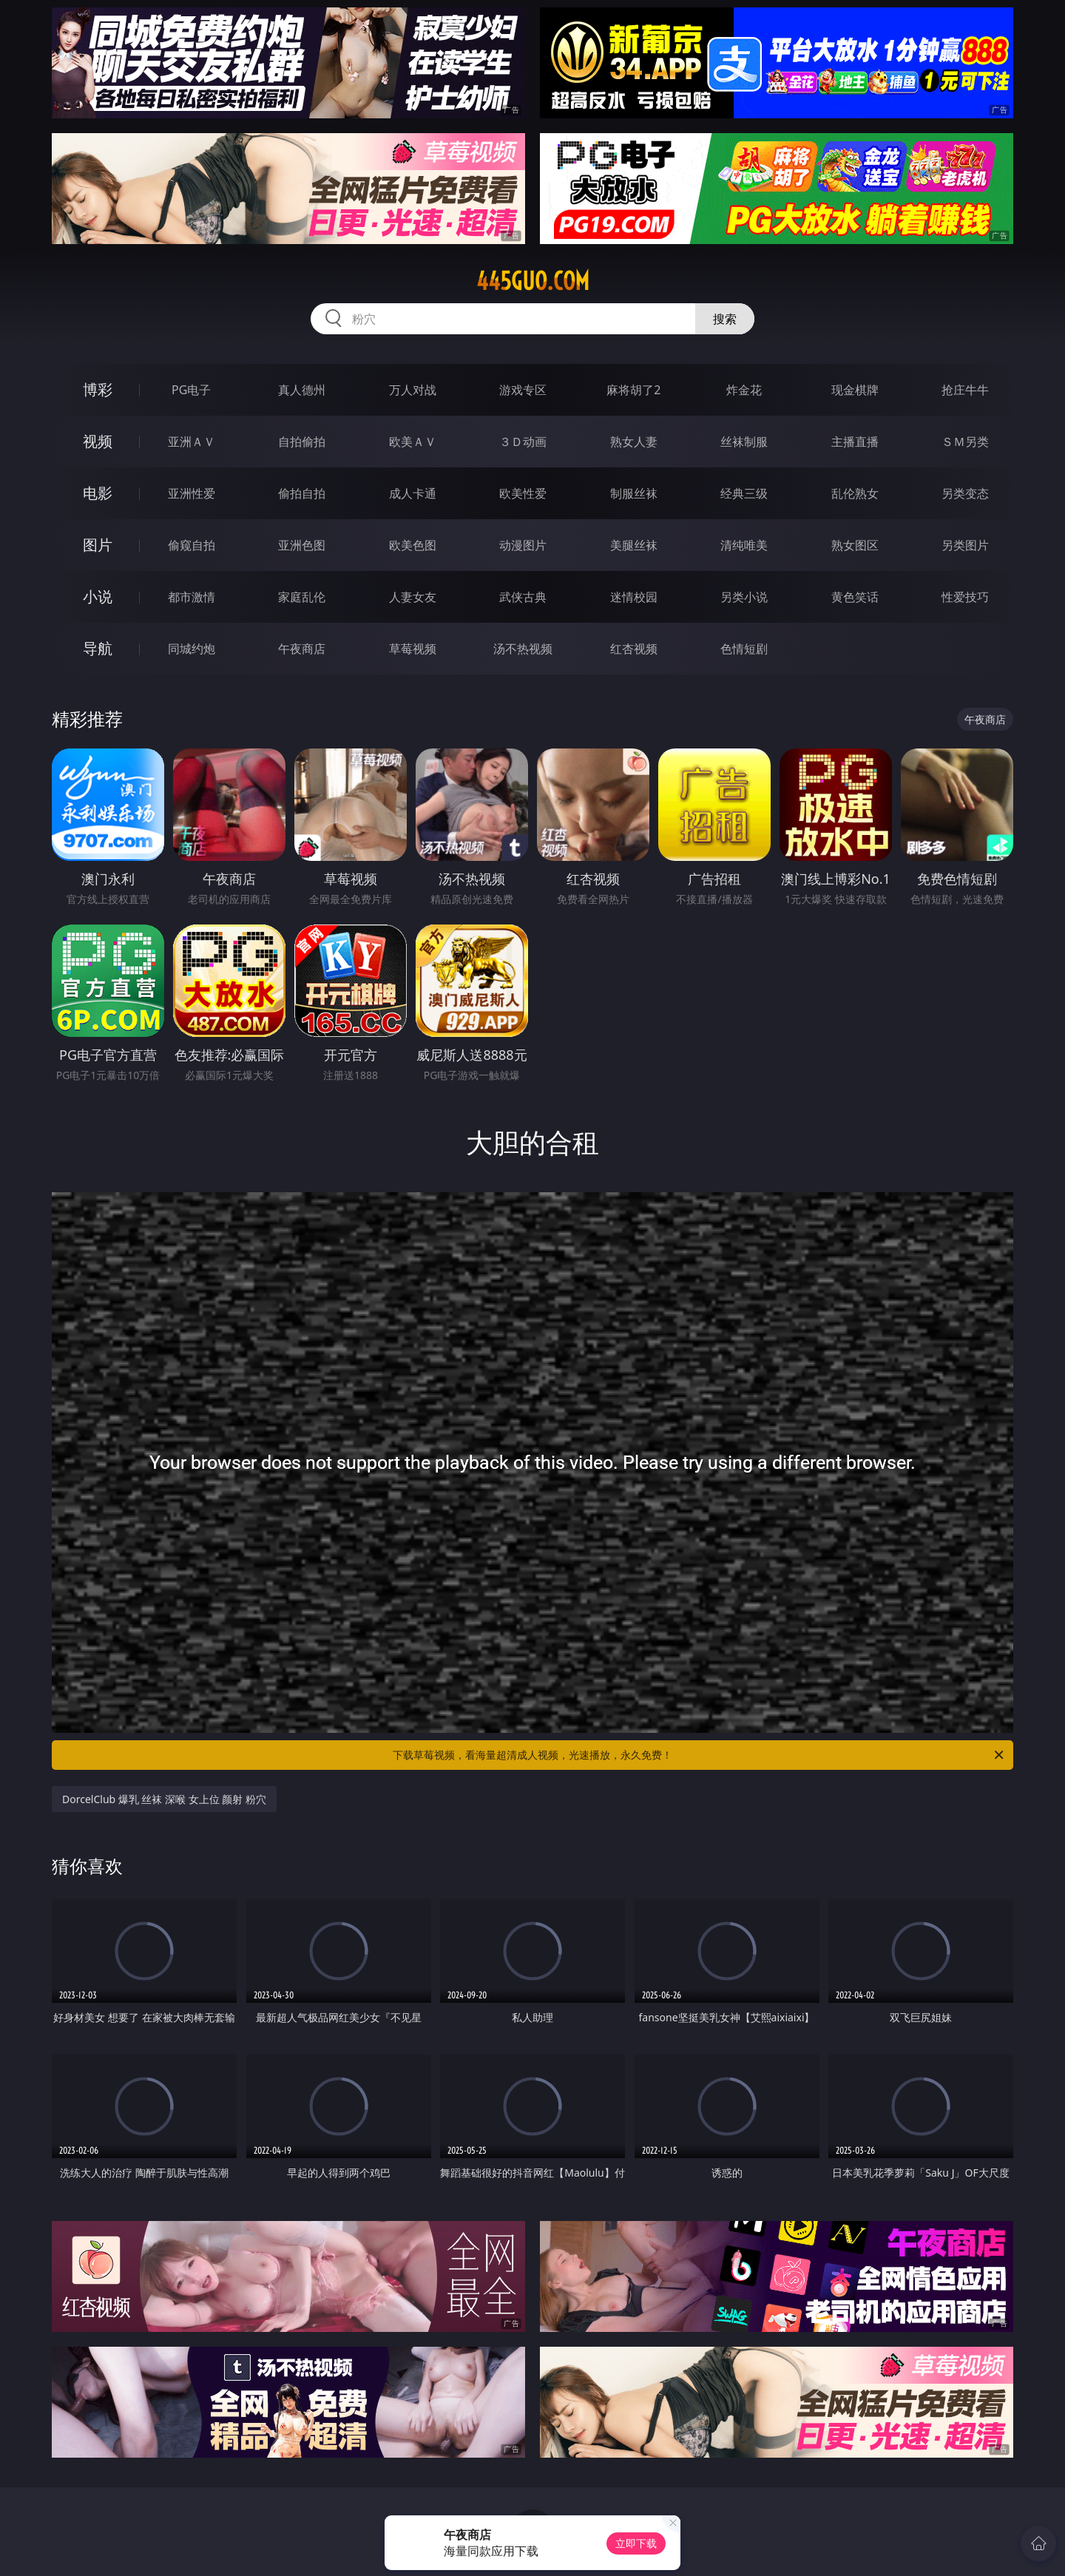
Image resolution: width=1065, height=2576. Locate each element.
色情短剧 (744, 648)
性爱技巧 (965, 597)
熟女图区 (855, 545)
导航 (97, 648)
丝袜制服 (744, 441)
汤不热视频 (522, 648)
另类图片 (965, 545)
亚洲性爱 (191, 493)
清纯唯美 (744, 545)
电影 (97, 493)
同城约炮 (191, 648)
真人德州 (301, 390)
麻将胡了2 (633, 390)
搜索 (725, 319)
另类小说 (744, 597)
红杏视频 (633, 648)
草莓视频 (412, 648)
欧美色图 (412, 545)
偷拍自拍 (301, 493)
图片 (97, 545)
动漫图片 (523, 545)
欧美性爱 (523, 493)
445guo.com (532, 281)
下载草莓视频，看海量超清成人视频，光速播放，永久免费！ (699, 1755)
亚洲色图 (301, 545)
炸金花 (744, 390)
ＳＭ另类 (965, 441)
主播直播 (855, 441)
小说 (97, 596)
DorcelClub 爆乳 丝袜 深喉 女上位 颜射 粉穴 (164, 1799)
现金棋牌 (855, 390)
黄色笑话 (855, 597)
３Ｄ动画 (523, 441)
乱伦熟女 (855, 493)
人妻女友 (412, 597)
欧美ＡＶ (412, 441)
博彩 (97, 389)
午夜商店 (301, 648)
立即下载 (636, 2543)
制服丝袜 (633, 493)
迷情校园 (633, 597)
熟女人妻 (633, 441)
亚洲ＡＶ (191, 441)
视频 (97, 441)
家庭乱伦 (301, 597)
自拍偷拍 (301, 441)
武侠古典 (523, 597)
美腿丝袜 (633, 545)
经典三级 (744, 493)
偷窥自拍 (191, 545)
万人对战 (412, 390)
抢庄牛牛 (965, 390)
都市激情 (191, 597)
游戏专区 (523, 390)
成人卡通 (412, 493)
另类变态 (965, 493)
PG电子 (191, 390)
